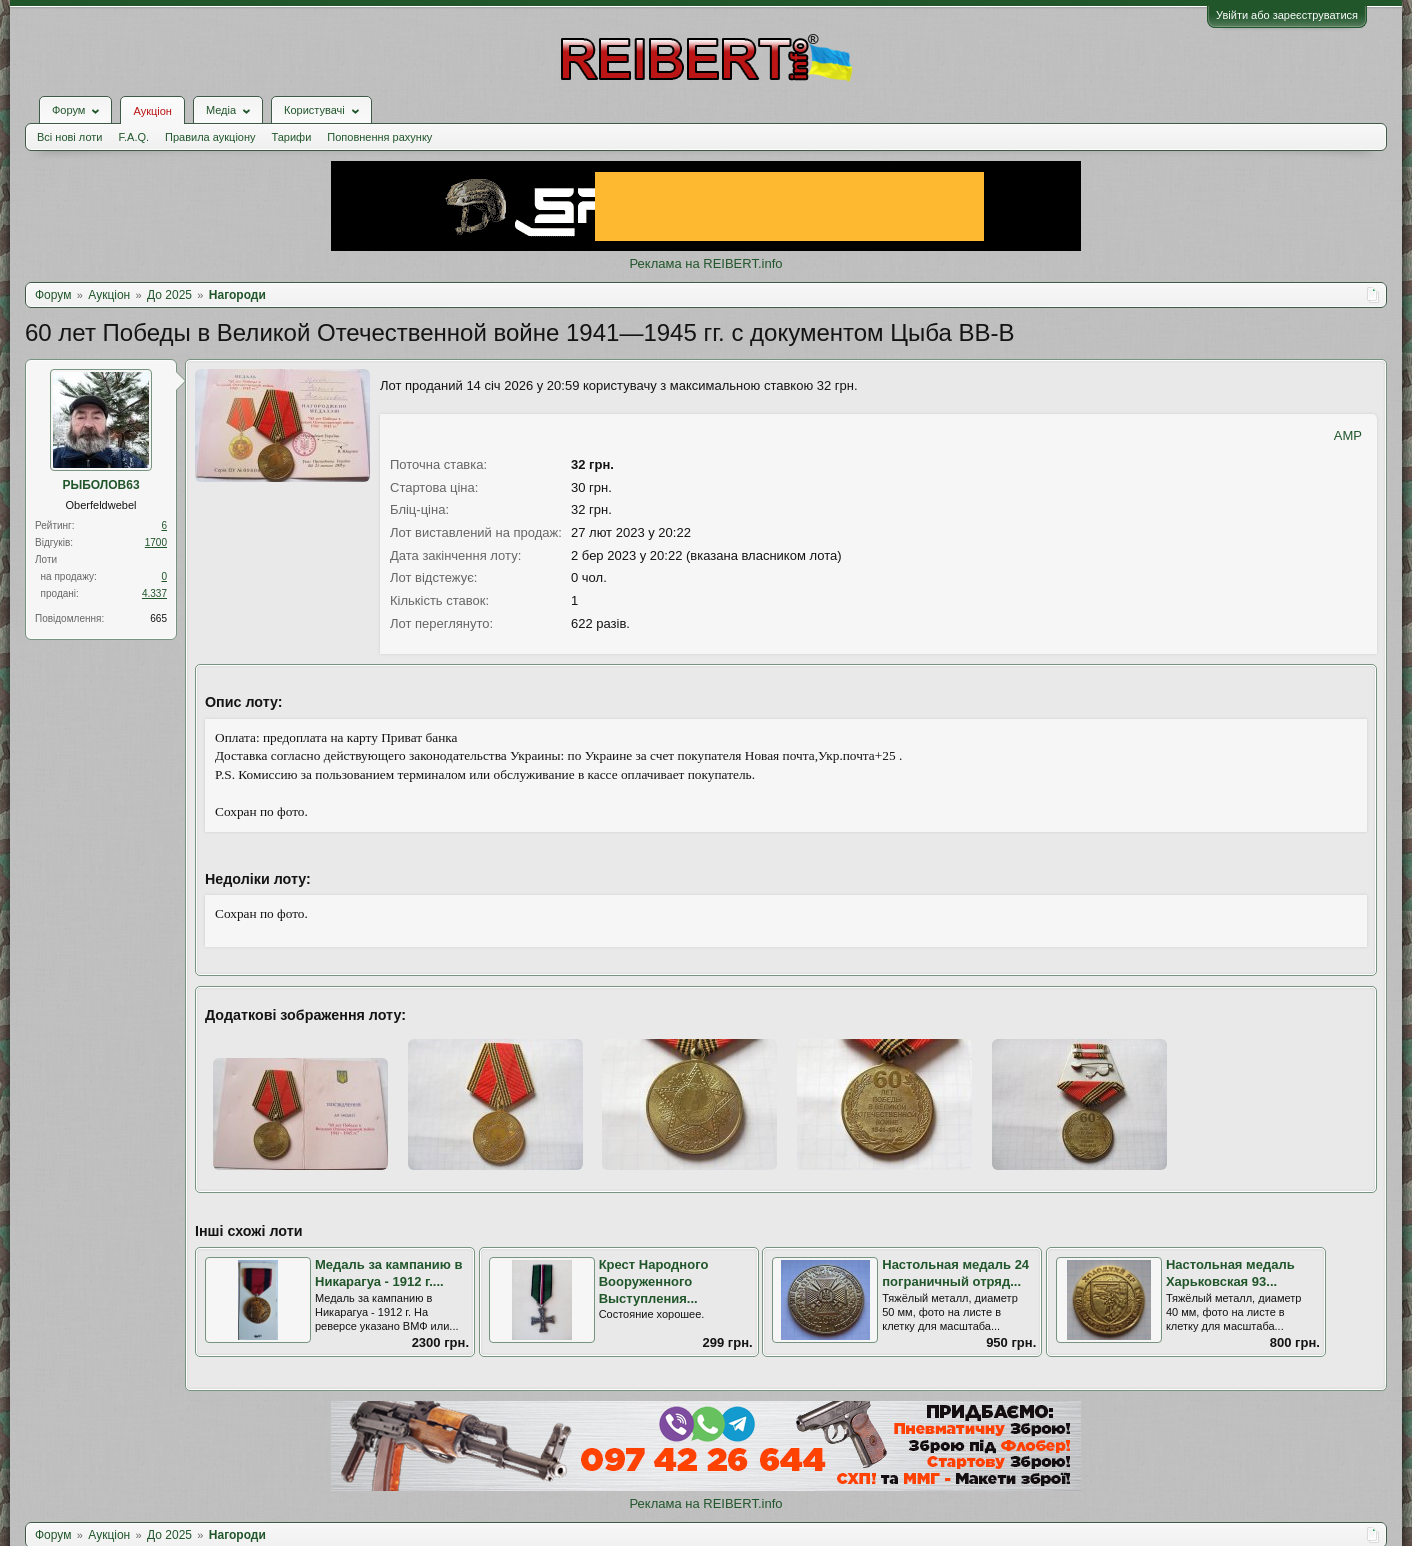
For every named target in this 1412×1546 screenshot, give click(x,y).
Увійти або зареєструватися (1287, 15)
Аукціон (152, 111)
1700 (156, 542)
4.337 (154, 593)
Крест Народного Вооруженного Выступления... (654, 1281)
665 (158, 618)
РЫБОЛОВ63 (100, 485)
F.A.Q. (133, 137)
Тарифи (292, 137)
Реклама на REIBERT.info (705, 263)
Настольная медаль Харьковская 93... (1230, 1273)
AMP (1348, 435)
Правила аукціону (210, 137)
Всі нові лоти (69, 137)
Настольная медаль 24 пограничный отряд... (955, 1273)
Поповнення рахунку (379, 137)
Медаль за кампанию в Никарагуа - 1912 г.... (389, 1273)
